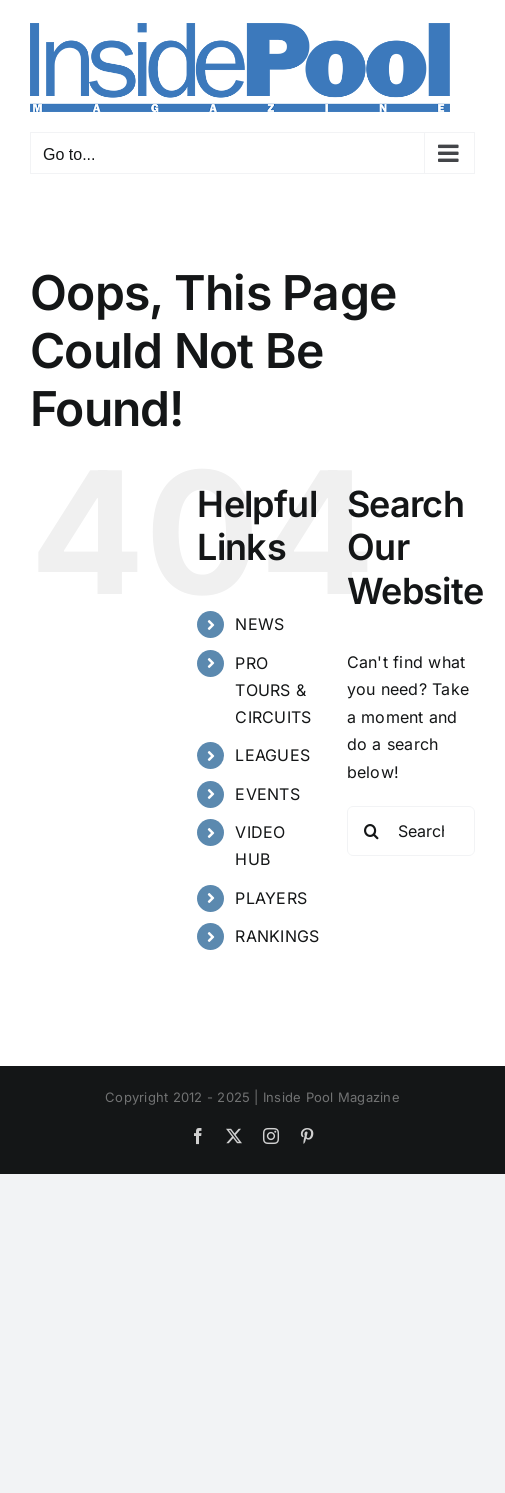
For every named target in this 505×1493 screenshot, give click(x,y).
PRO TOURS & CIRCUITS (273, 690)
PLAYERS (271, 898)
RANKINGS (277, 936)
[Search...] (411, 831)
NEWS (259, 624)
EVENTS (267, 794)
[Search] (372, 831)
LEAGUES (272, 755)
